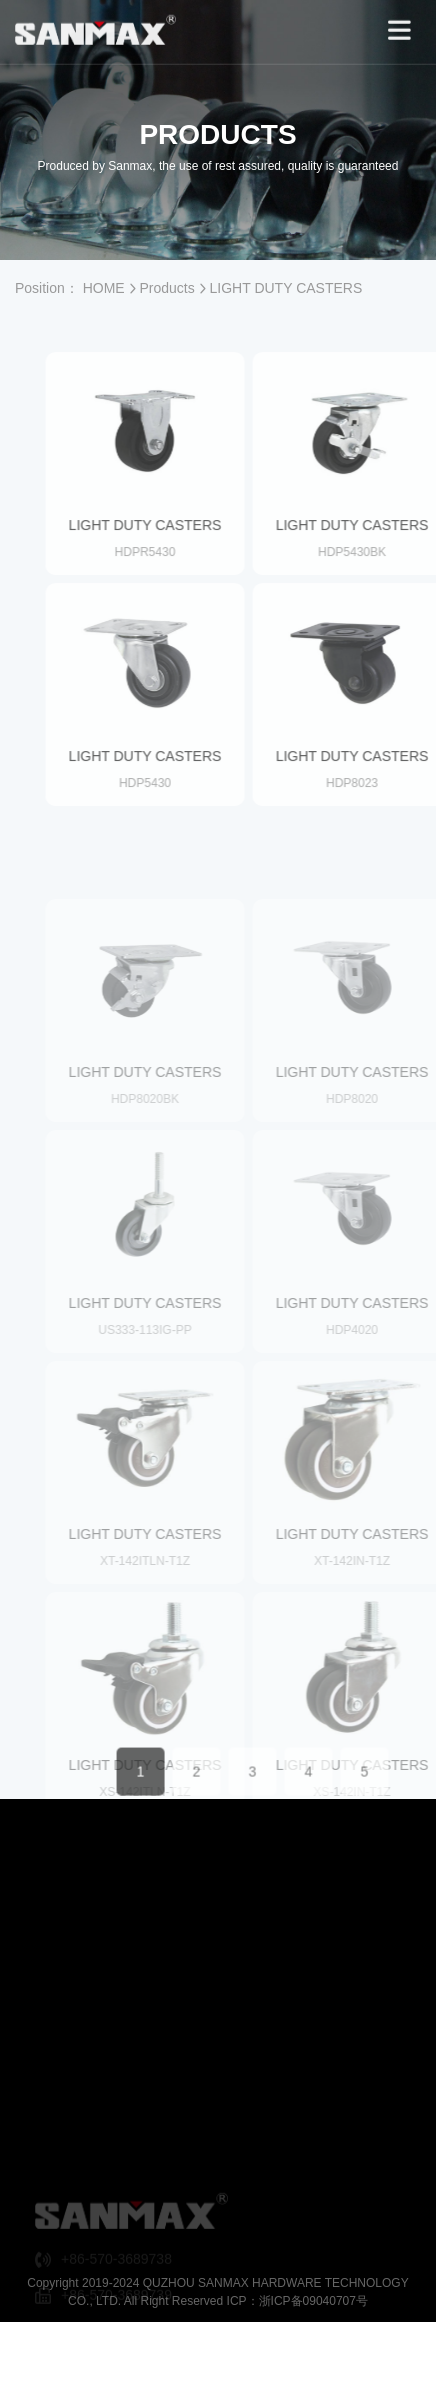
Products (166, 288)
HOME (104, 288)
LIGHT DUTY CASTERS (286, 288)
